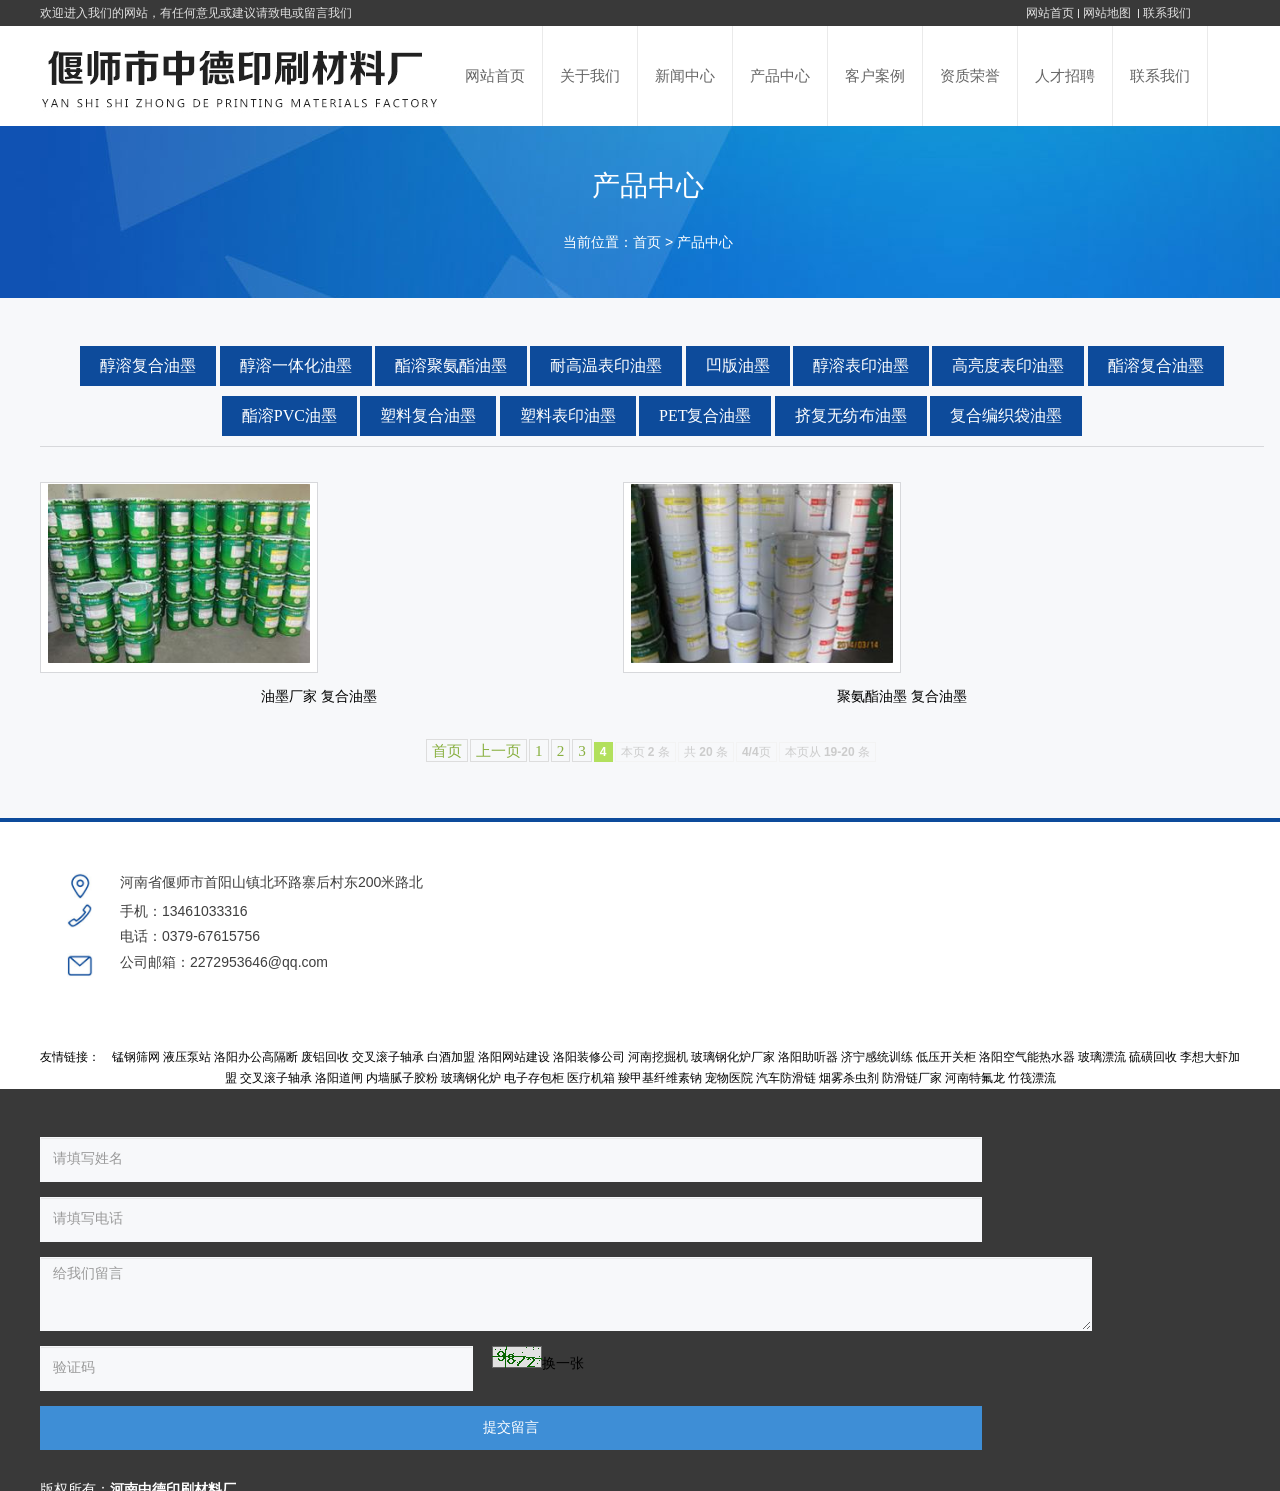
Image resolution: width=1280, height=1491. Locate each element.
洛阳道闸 (339, 1094)
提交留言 (440, 1322)
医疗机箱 (591, 1094)
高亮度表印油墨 (1008, 365)
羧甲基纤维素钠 (660, 1094)
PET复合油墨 (705, 415)
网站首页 (1050, 13)
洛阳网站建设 (514, 1072)
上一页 (498, 826)
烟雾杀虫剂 (849, 1094)
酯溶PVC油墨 (289, 415)
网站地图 (1108, 13)
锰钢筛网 (136, 1072)
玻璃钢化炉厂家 (733, 1072)
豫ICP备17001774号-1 (749, 1387)
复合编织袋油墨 (1006, 415)
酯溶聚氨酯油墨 (451, 365)
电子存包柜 (534, 1094)
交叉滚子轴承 (388, 1072)
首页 (647, 242)
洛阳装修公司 (589, 1072)
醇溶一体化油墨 (296, 365)
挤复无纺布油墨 (851, 415)
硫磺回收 (1153, 1072)
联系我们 (1167, 13)
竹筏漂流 (1032, 1094)
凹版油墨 (738, 365)
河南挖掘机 (658, 1072)
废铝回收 (325, 1072)
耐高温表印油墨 (606, 365)
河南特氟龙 (975, 1094)
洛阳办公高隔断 (256, 1072)
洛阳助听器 (808, 1072)
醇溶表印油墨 (861, 365)
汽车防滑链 (786, 1094)
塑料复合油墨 (428, 415)
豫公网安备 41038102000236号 (921, 1387)
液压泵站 (187, 1072)
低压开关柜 (946, 1072)
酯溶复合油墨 (1156, 365)
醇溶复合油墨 (148, 365)
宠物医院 (729, 1094)
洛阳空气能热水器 (1027, 1072)
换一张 (232, 1319)
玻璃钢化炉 (471, 1094)
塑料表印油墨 (568, 415)
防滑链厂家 (912, 1094)
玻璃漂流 (1102, 1072)
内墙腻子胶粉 (402, 1094)
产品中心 (705, 242)
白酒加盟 (451, 1072)
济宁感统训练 (877, 1072)
